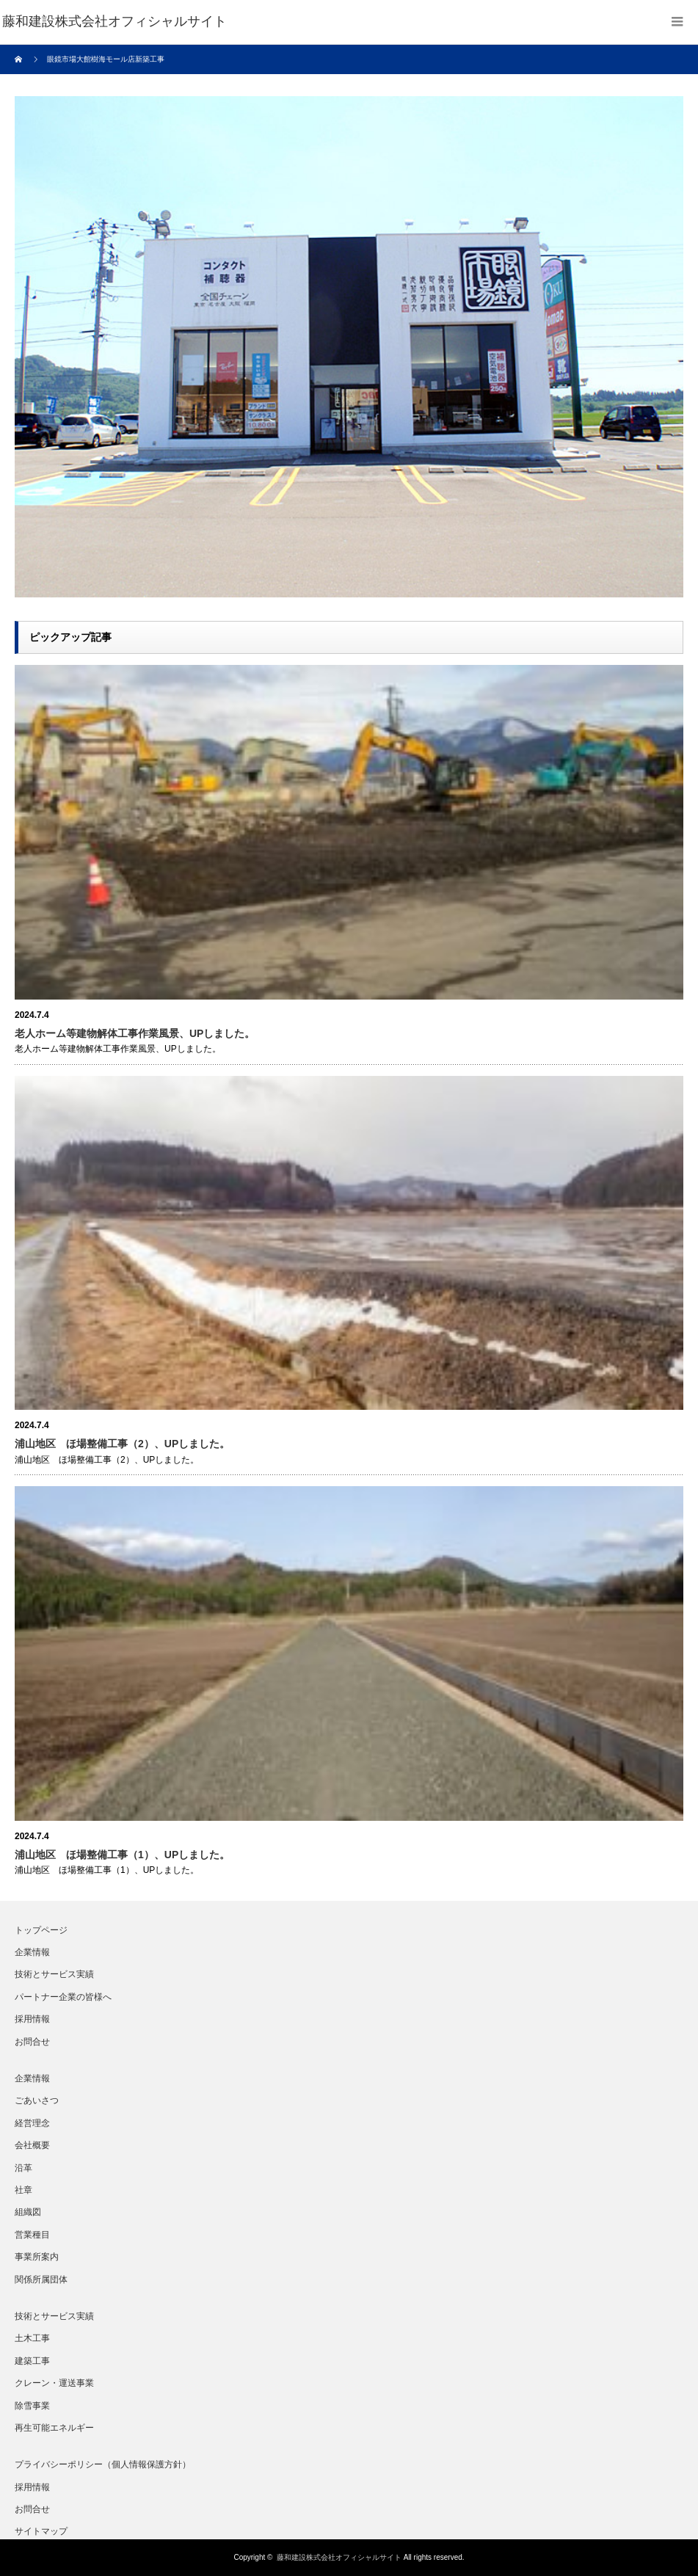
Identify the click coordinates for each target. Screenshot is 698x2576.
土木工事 (32, 2338)
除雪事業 (32, 2406)
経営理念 (32, 2123)
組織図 (28, 2212)
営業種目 (32, 2235)
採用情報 (32, 2019)
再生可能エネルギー (54, 2428)
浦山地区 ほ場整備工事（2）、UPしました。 (122, 1443)
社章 (23, 2190)
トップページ (41, 1930)
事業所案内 (37, 2257)
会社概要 (32, 2145)
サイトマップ (41, 2531)
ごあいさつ (37, 2100)
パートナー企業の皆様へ (63, 1997)
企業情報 (32, 1952)
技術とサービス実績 (54, 1974)
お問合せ (32, 2042)
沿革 (23, 2168)
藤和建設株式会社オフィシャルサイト (339, 2557)
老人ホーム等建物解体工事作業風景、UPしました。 (135, 1033)
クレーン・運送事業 (54, 2383)
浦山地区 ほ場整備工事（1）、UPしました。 (122, 1854)
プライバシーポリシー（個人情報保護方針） (103, 2464)
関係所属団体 (41, 2279)
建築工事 (32, 2361)
